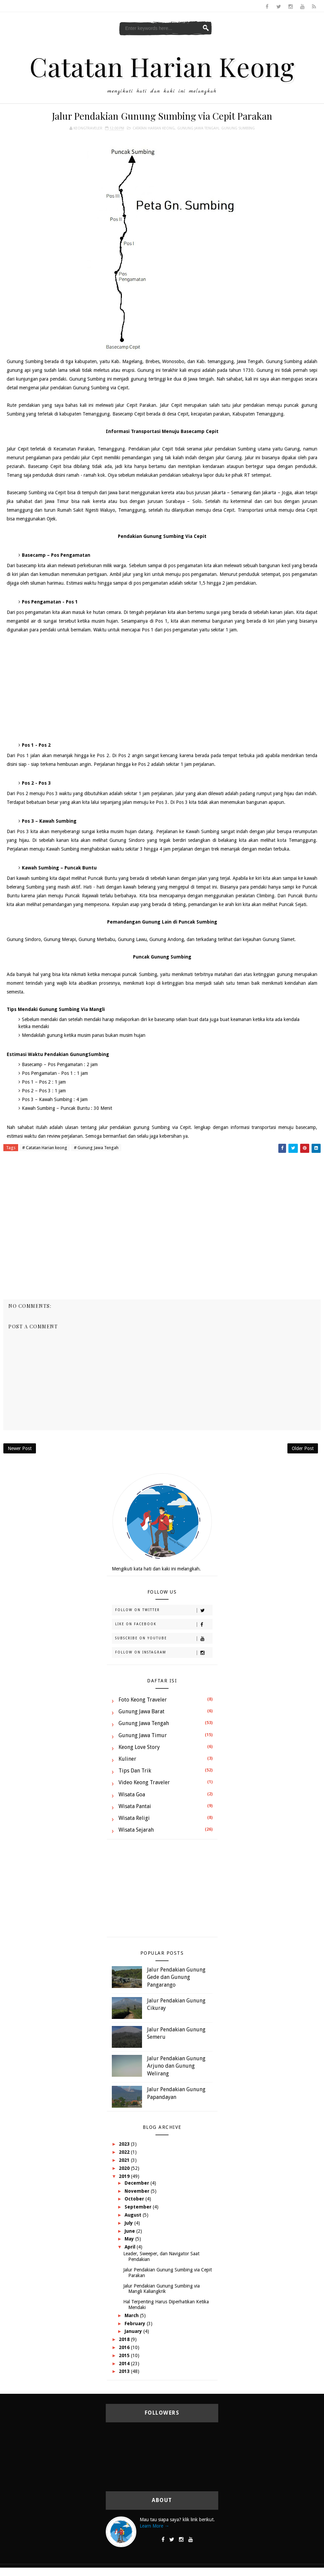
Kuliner (127, 1759)
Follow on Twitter (163, 1610)
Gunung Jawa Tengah (198, 128)
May (130, 2238)
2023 (125, 2144)
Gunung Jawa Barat (142, 1711)
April (131, 2247)
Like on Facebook (163, 1624)
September (139, 2207)
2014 (125, 2363)
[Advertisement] (162, 688)
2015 (125, 2355)
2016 (125, 2347)
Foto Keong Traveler (143, 1699)
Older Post (303, 1448)
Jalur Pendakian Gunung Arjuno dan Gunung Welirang (176, 2066)
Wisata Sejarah (136, 1830)
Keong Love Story (139, 1747)
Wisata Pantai (135, 1806)
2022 (125, 2152)
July (129, 2223)
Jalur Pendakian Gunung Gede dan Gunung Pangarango (176, 1977)
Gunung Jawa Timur (143, 1735)
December (137, 2183)
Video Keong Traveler (144, 1782)
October (135, 2198)
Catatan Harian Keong (162, 66)
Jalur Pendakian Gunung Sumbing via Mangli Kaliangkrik (161, 2288)
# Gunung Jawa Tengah (96, 1147)
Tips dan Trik (135, 1770)
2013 (125, 2371)
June (130, 2231)
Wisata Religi (134, 1818)
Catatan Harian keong (154, 128)
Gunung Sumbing (238, 128)
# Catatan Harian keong (44, 1147)
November (138, 2191)
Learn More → (154, 2526)
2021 (125, 2160)
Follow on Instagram (163, 1652)
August (134, 2215)
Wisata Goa (132, 1794)
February (136, 2323)
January (134, 2331)
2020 (125, 2168)
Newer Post (20, 1448)
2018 (125, 2339)
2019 (125, 2176)
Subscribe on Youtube (163, 1638)
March (132, 2315)
